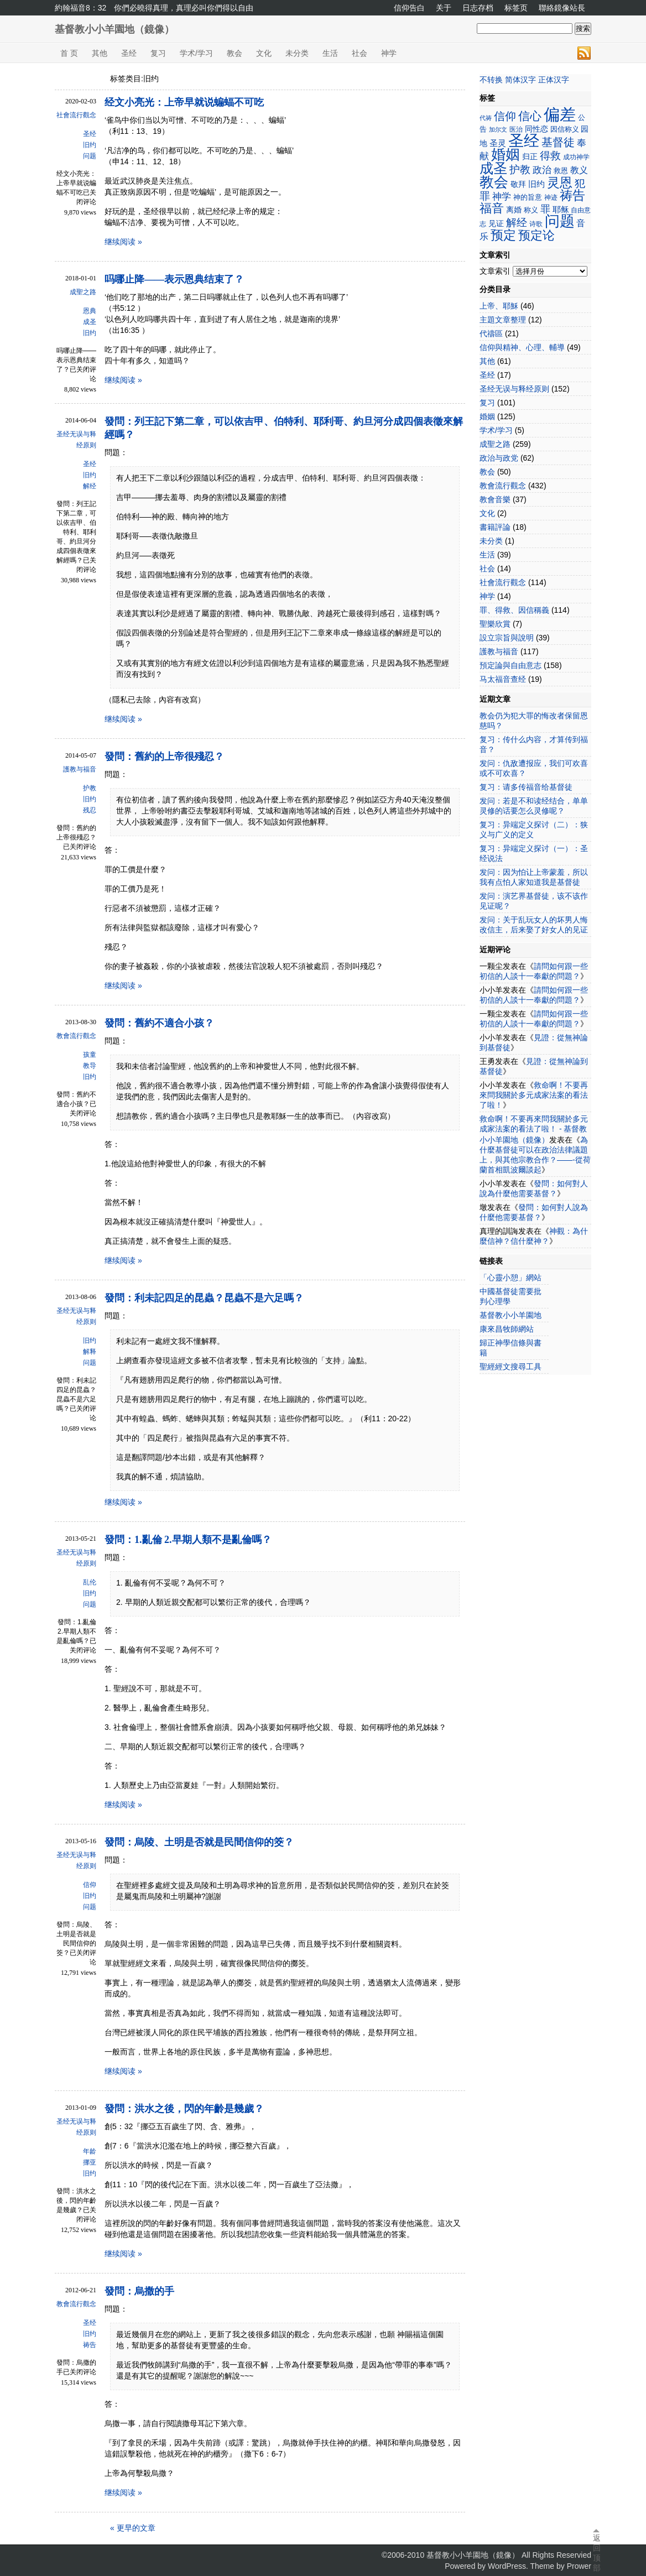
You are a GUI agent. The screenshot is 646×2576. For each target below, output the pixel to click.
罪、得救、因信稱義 (514, 610)
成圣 (89, 322)
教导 (89, 1066)
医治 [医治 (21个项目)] (516, 129)
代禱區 (491, 333)
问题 (89, 156)
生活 (330, 53)
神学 (389, 53)
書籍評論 (495, 527)
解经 (89, 486)
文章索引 (495, 271)
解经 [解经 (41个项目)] (516, 222)
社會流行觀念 (76, 115)
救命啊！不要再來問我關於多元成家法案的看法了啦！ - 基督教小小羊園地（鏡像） (534, 1129)
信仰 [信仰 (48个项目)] (505, 116)
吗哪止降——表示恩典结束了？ (174, 279)
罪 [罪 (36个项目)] (545, 209)
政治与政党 (499, 457)
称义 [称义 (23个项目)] (531, 210)
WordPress (507, 2566)
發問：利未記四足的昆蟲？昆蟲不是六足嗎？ (204, 1297)
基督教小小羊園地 (510, 1315)
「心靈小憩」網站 (510, 1277)
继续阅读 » (123, 241)
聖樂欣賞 (495, 623)
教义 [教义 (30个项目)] (579, 170)
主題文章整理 (503, 319)
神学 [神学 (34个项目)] (501, 196)
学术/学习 (196, 53)
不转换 (491, 79)
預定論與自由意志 (510, 665)
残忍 (89, 810)
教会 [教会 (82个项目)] (494, 182)
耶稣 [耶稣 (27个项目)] (561, 209)
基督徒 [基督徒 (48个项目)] (558, 142)
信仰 (89, 1885)
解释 (89, 1351)
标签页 (516, 7)
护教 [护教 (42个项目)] (519, 169)
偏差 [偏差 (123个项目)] (560, 114)
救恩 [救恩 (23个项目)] (561, 170)
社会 (359, 53)
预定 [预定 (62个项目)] (503, 235)
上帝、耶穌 (499, 305)
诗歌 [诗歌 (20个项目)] (536, 224)
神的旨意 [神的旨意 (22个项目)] (527, 197)
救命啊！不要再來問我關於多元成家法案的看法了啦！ (534, 1095)
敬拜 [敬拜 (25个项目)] (518, 184)
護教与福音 (79, 769)
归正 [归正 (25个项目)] (530, 156)
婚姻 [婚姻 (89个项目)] (505, 154)
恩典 (89, 311)
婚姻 (487, 416)
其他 (99, 53)
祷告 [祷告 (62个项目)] (572, 195)
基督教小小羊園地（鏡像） (114, 29)
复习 (158, 53)
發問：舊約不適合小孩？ (159, 1023)
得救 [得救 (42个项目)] (550, 155)
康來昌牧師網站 (507, 1328)
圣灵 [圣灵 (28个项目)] (497, 143)
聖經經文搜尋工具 (510, 1366)
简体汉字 (520, 79)
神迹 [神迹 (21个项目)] (551, 197)
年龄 (89, 2151)
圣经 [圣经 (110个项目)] (523, 140)
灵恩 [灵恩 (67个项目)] (559, 182)
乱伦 (89, 1582)
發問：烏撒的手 (139, 2291)
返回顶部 (596, 2552)
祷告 (89, 2345)
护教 (89, 788)
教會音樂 (495, 499)
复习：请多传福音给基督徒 (526, 787)
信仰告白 (409, 7)
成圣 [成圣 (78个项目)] (493, 168)
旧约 (89, 145)
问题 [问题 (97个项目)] (560, 221)
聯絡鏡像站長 (562, 7)
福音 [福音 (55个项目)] (492, 208)
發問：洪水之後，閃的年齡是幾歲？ (184, 2108)
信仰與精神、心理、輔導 (522, 347)
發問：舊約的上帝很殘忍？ (164, 756)
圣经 (129, 53)
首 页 (69, 53)
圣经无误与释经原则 (76, 439)
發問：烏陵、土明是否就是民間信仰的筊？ (199, 1842)
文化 (264, 53)
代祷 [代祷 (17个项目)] (486, 117)
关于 (443, 7)
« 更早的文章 (132, 2527)
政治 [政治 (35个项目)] (542, 169)
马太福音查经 (503, 679)
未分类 (297, 53)
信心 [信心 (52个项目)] (529, 115)
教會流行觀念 (76, 1036)
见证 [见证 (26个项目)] (496, 223)
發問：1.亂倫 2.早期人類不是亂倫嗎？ (188, 1539)
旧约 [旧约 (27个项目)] (536, 184)
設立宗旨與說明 (507, 637)
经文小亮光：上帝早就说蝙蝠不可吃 (184, 102)
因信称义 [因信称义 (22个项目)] (564, 129)
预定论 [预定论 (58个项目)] (536, 235)
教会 (234, 53)
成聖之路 (83, 292)
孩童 (89, 1054)
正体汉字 (553, 79)
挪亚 (89, 2162)
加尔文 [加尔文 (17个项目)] (498, 129)
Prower (579, 2566)
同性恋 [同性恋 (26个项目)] (536, 128)
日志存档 (477, 7)
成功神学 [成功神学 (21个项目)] (576, 157)
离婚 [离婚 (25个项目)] (514, 209)
